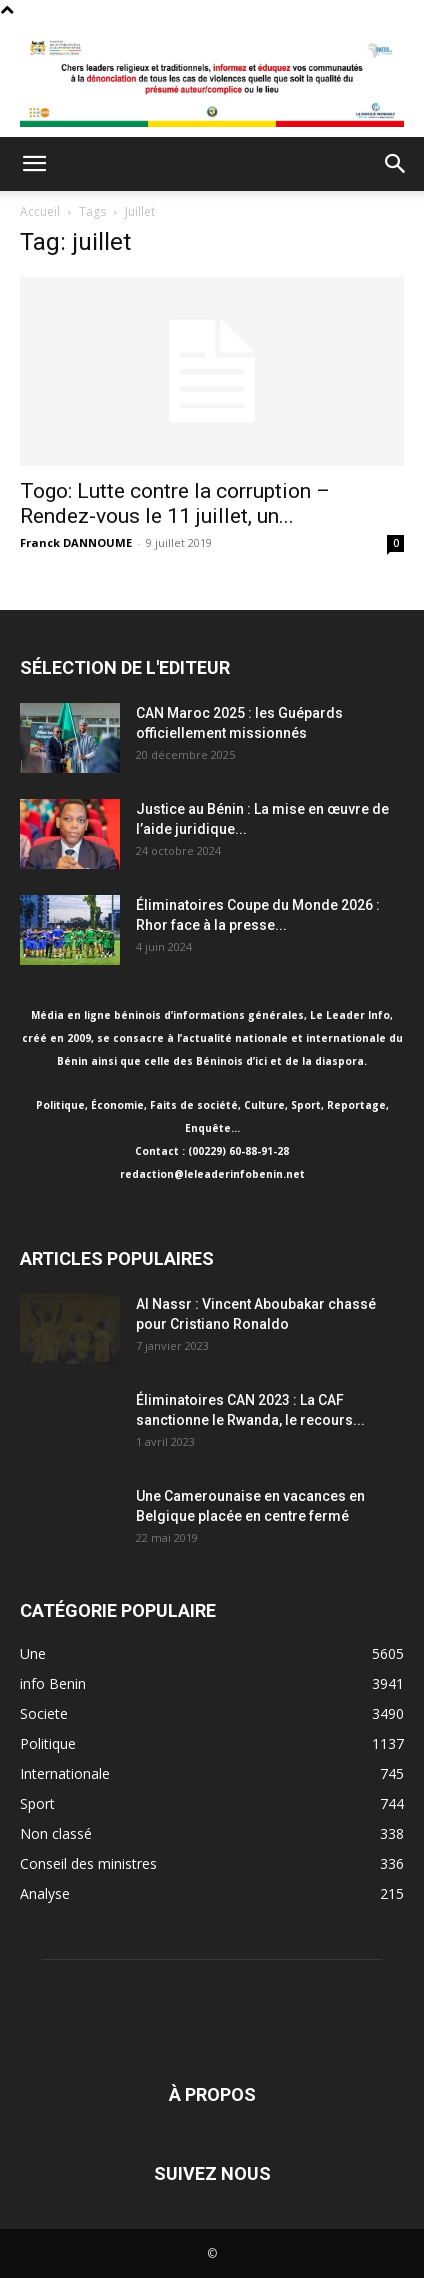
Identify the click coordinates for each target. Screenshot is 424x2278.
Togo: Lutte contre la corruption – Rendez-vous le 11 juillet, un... (175, 503)
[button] (34, 164)
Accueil (40, 211)
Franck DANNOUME (76, 542)
